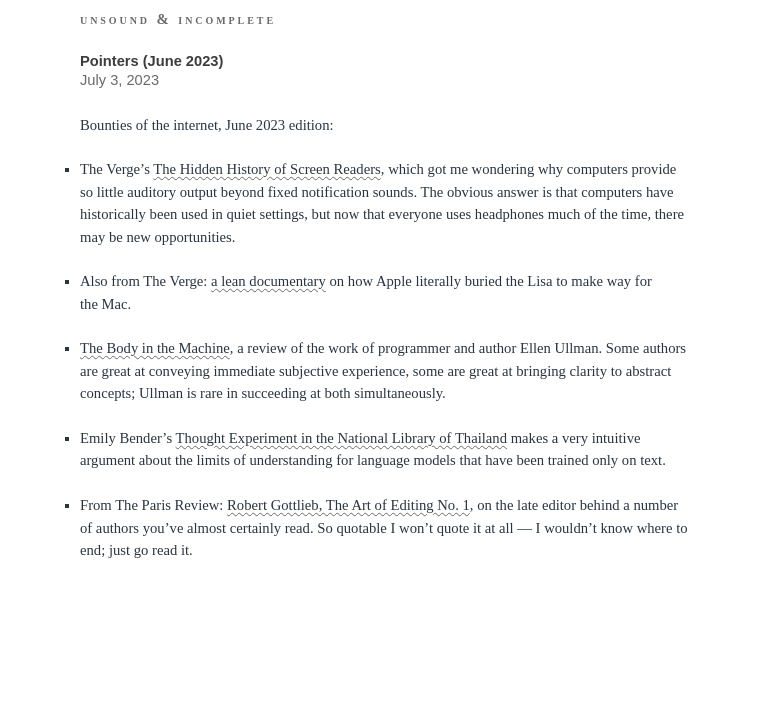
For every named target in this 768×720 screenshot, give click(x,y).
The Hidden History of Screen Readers (267, 169)
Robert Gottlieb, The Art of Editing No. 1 (348, 505)
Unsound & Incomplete (178, 19)
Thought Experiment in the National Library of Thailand (341, 438)
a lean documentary (268, 281)
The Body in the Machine (155, 348)
